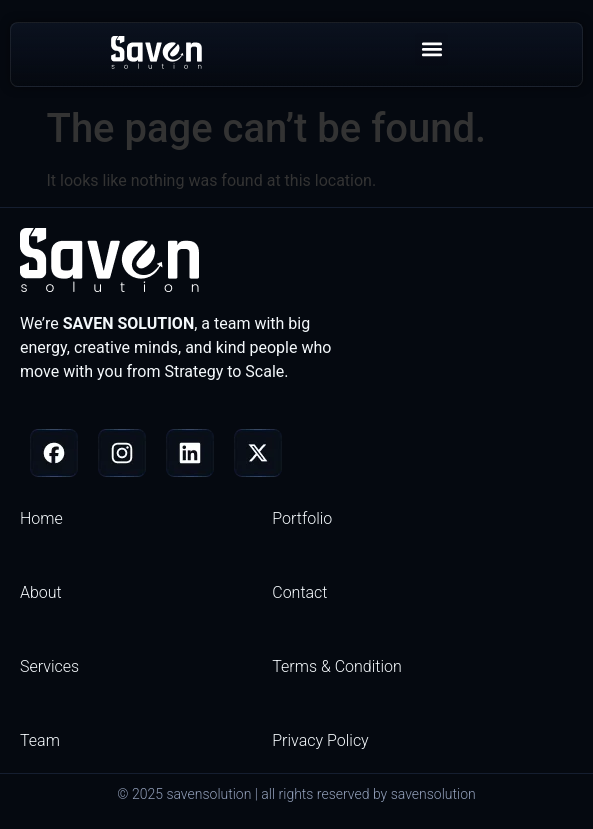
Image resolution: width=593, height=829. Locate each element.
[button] (431, 49)
